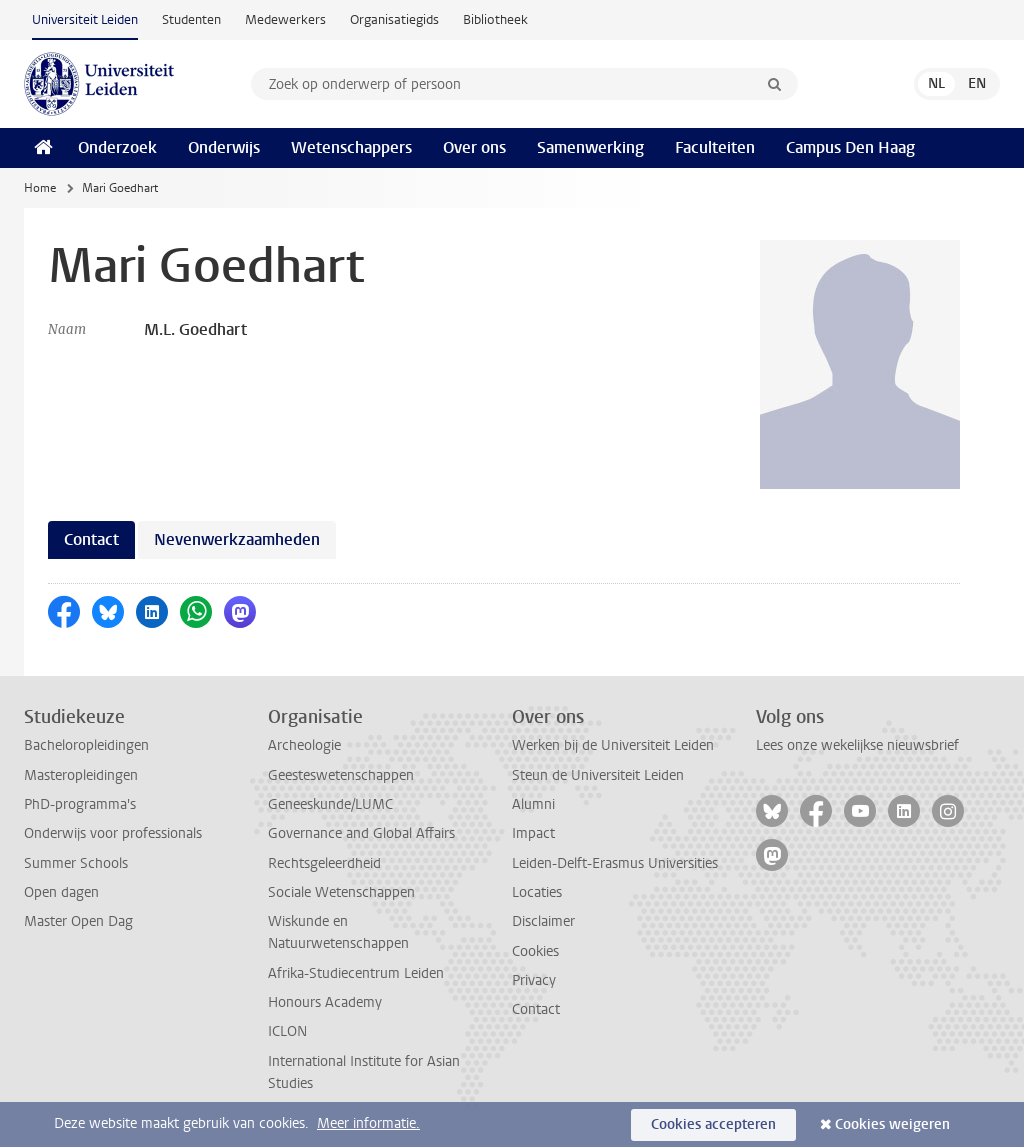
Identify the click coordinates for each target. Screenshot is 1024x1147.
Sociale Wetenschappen (341, 892)
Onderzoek (117, 147)
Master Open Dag (78, 921)
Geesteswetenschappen (341, 775)
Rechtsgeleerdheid (324, 863)
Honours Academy (325, 1002)
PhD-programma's (80, 804)
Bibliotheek (495, 19)
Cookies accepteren (713, 1124)
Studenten (191, 19)
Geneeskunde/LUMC (330, 804)
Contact (536, 1009)
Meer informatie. (368, 1123)
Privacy (534, 980)
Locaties (537, 892)
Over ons (474, 147)
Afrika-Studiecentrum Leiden (356, 973)
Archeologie (304, 745)
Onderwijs (224, 147)
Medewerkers (285, 19)
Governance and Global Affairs (361, 833)
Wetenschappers (351, 147)
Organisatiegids (394, 19)
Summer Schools (76, 863)
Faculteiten (715, 147)
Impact (533, 833)
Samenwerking (590, 147)
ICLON (287, 1031)
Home (40, 188)
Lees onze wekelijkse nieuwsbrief (857, 745)
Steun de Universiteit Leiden (598, 775)
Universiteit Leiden (85, 19)
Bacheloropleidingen (86, 745)
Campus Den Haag (850, 147)
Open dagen (61, 892)
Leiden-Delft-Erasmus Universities (615, 863)
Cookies (535, 951)
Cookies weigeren (892, 1124)
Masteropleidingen (81, 775)
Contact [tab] (91, 539)
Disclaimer (543, 921)
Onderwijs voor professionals (113, 833)
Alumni (533, 804)
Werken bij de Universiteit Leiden (613, 745)
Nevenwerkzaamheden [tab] (237, 539)
